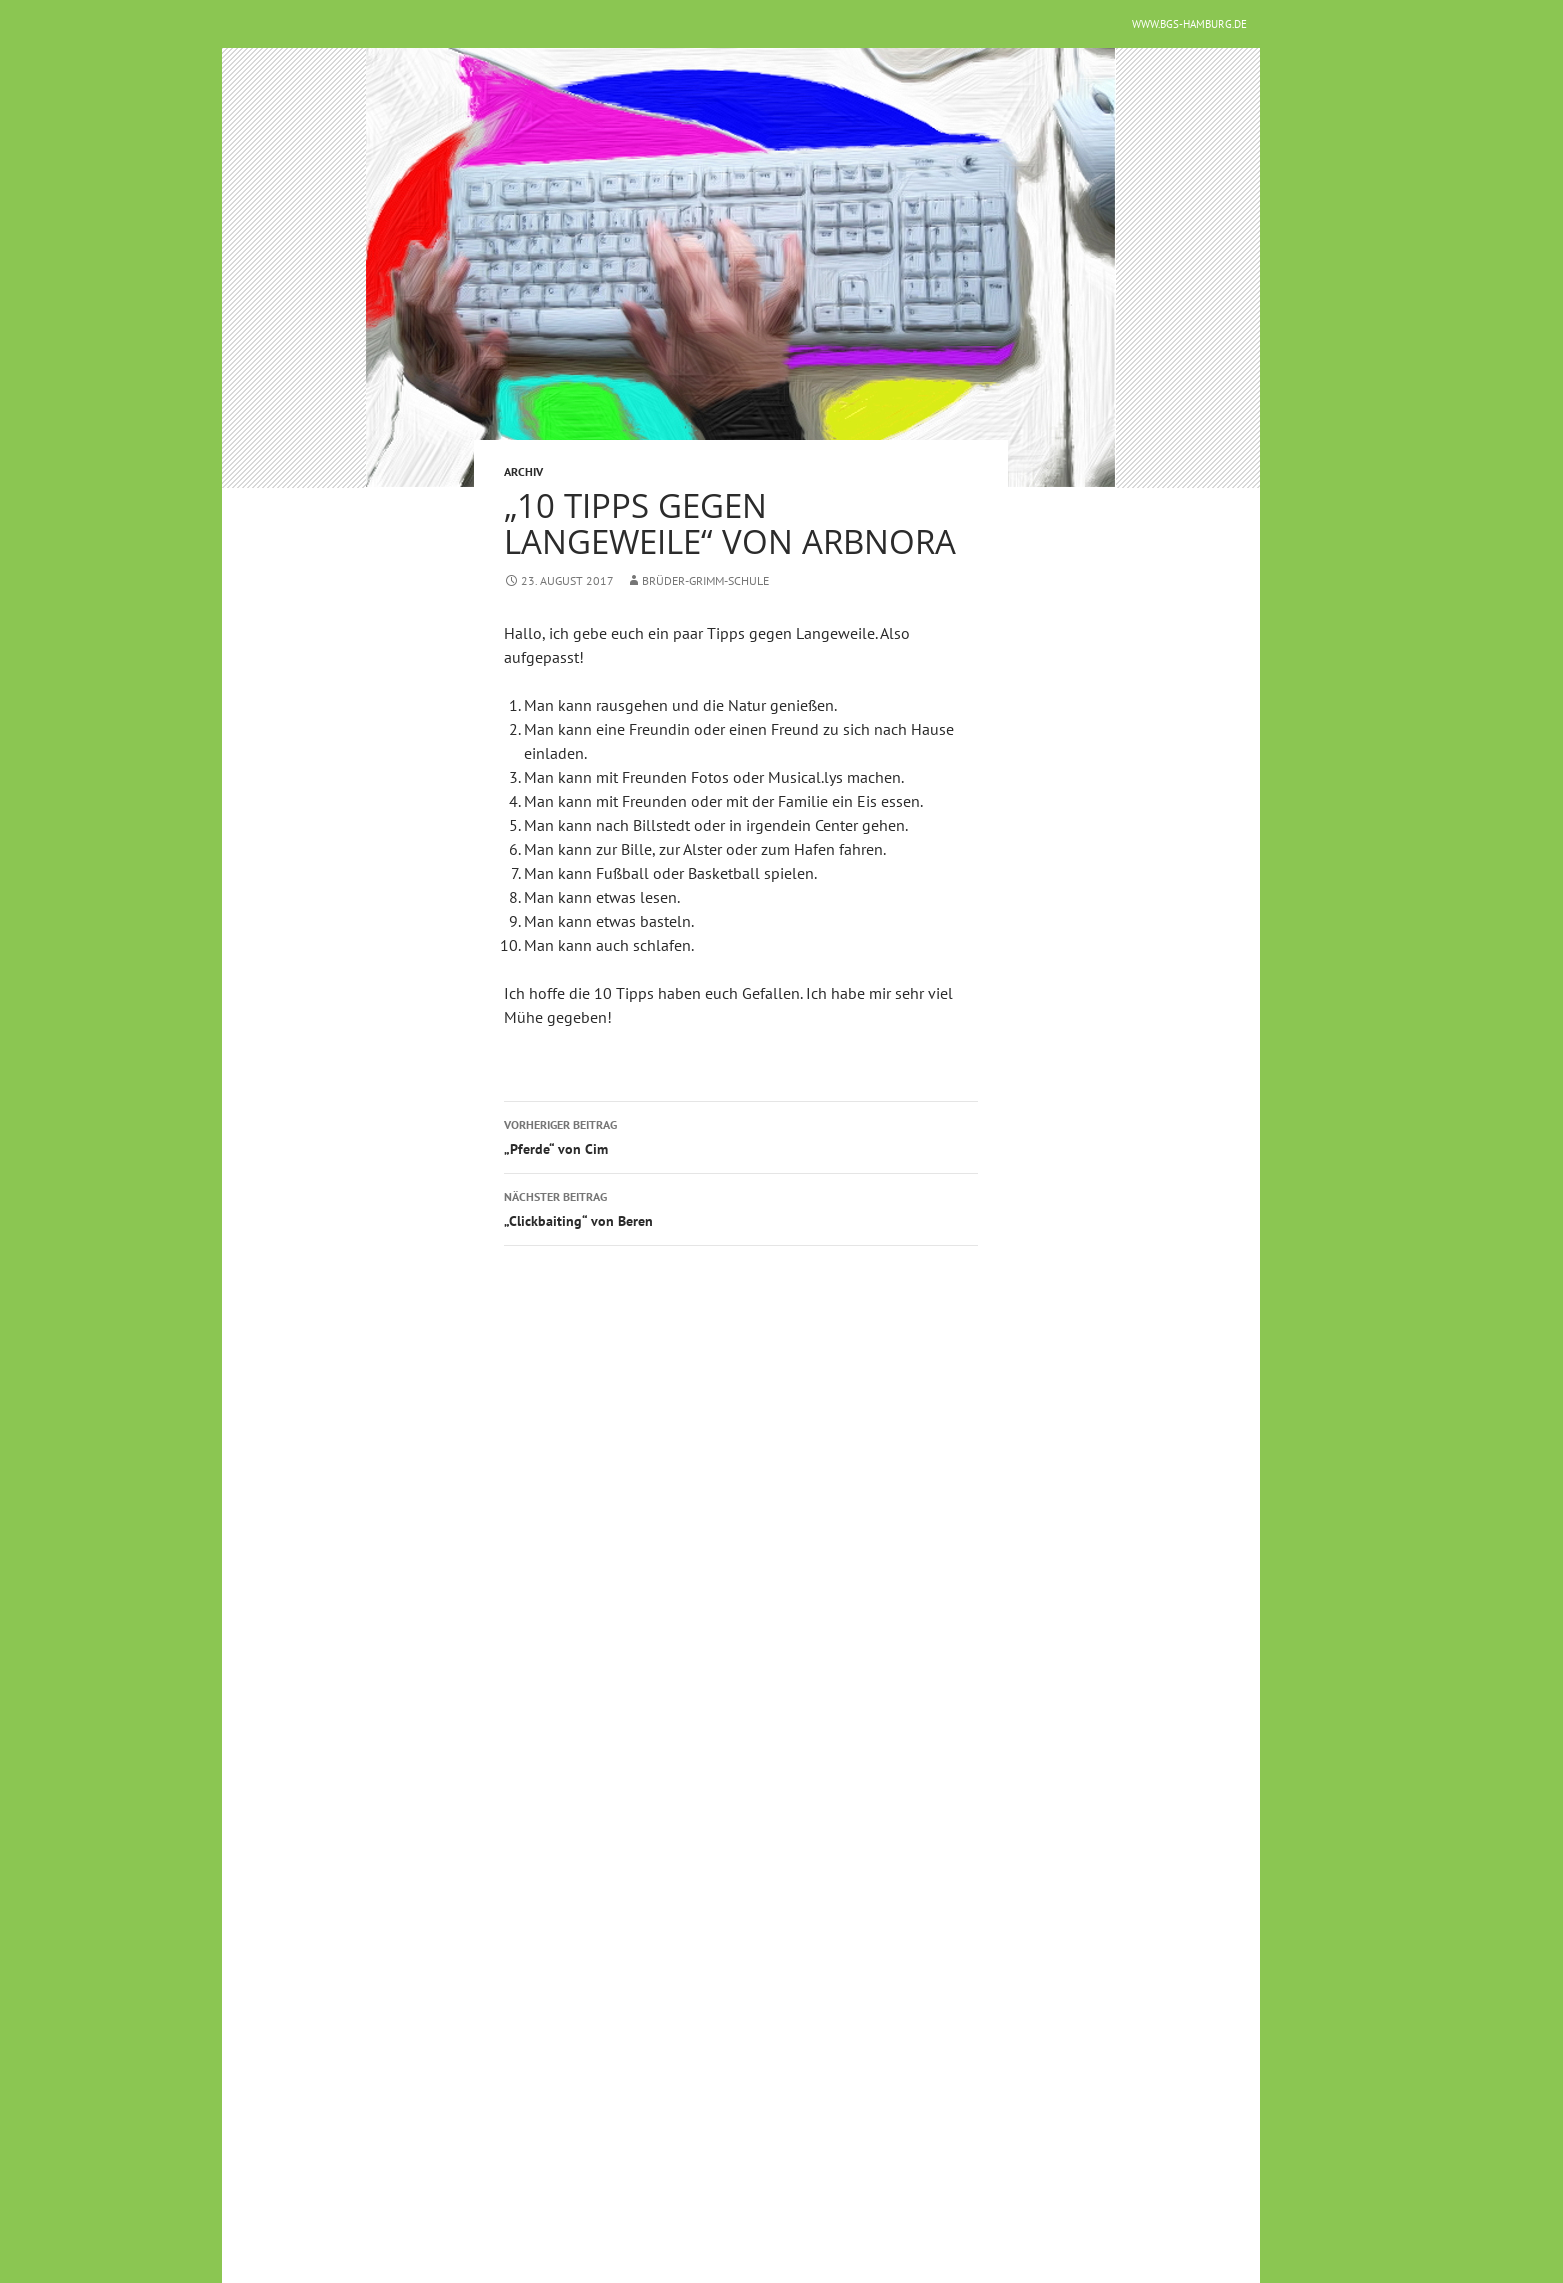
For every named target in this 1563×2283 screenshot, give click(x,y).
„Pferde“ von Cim (741, 1135)
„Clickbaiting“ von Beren (741, 1207)
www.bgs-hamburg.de (1189, 24)
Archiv (523, 471)
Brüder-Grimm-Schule (706, 580)
